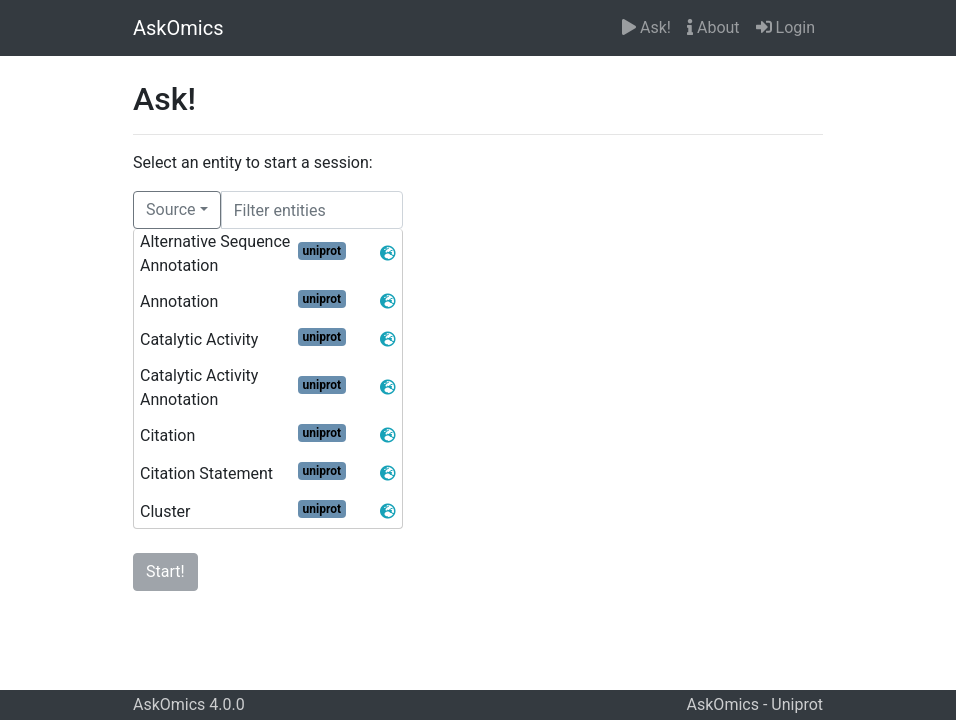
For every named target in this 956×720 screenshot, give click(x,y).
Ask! (646, 27)
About (713, 27)
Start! (165, 571)
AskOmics (178, 28)
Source (171, 209)
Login (785, 27)
